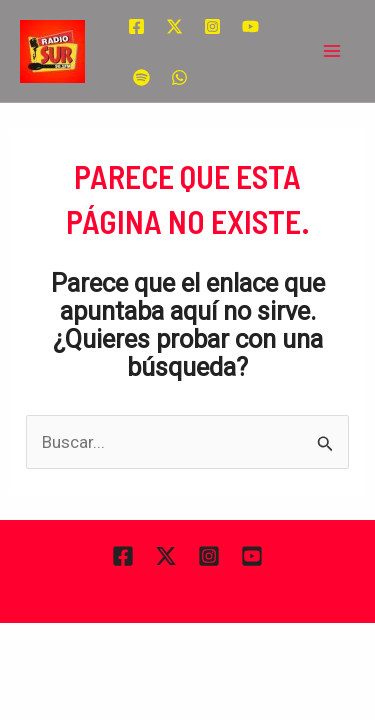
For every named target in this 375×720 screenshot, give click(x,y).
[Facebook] (136, 26)
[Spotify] (141, 77)
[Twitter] (174, 26)
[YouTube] (250, 26)
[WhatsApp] (179, 77)
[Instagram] (212, 26)
